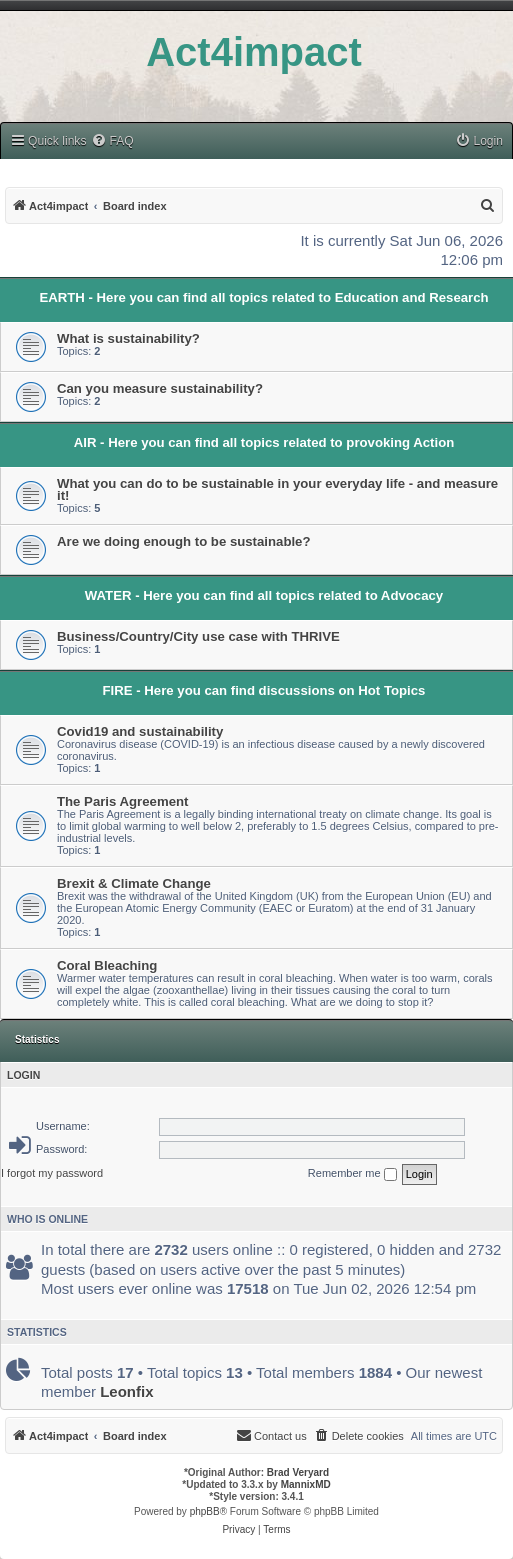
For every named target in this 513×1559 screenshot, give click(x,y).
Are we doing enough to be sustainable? (184, 541)
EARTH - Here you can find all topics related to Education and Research (263, 297)
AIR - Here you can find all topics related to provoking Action (264, 442)
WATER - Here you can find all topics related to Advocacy (264, 595)
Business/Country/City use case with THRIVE (198, 636)
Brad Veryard (298, 1472)
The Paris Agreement (122, 801)
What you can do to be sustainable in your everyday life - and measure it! (277, 489)
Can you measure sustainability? (160, 388)
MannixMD (306, 1484)
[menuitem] (112, 141)
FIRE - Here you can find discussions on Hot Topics (264, 690)
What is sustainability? (128, 338)
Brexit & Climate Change (134, 883)
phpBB (205, 1511)
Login (23, 1075)
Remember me (352, 1174)
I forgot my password (52, 1173)
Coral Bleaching (107, 965)
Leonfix (126, 1391)
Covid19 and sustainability (140, 731)
